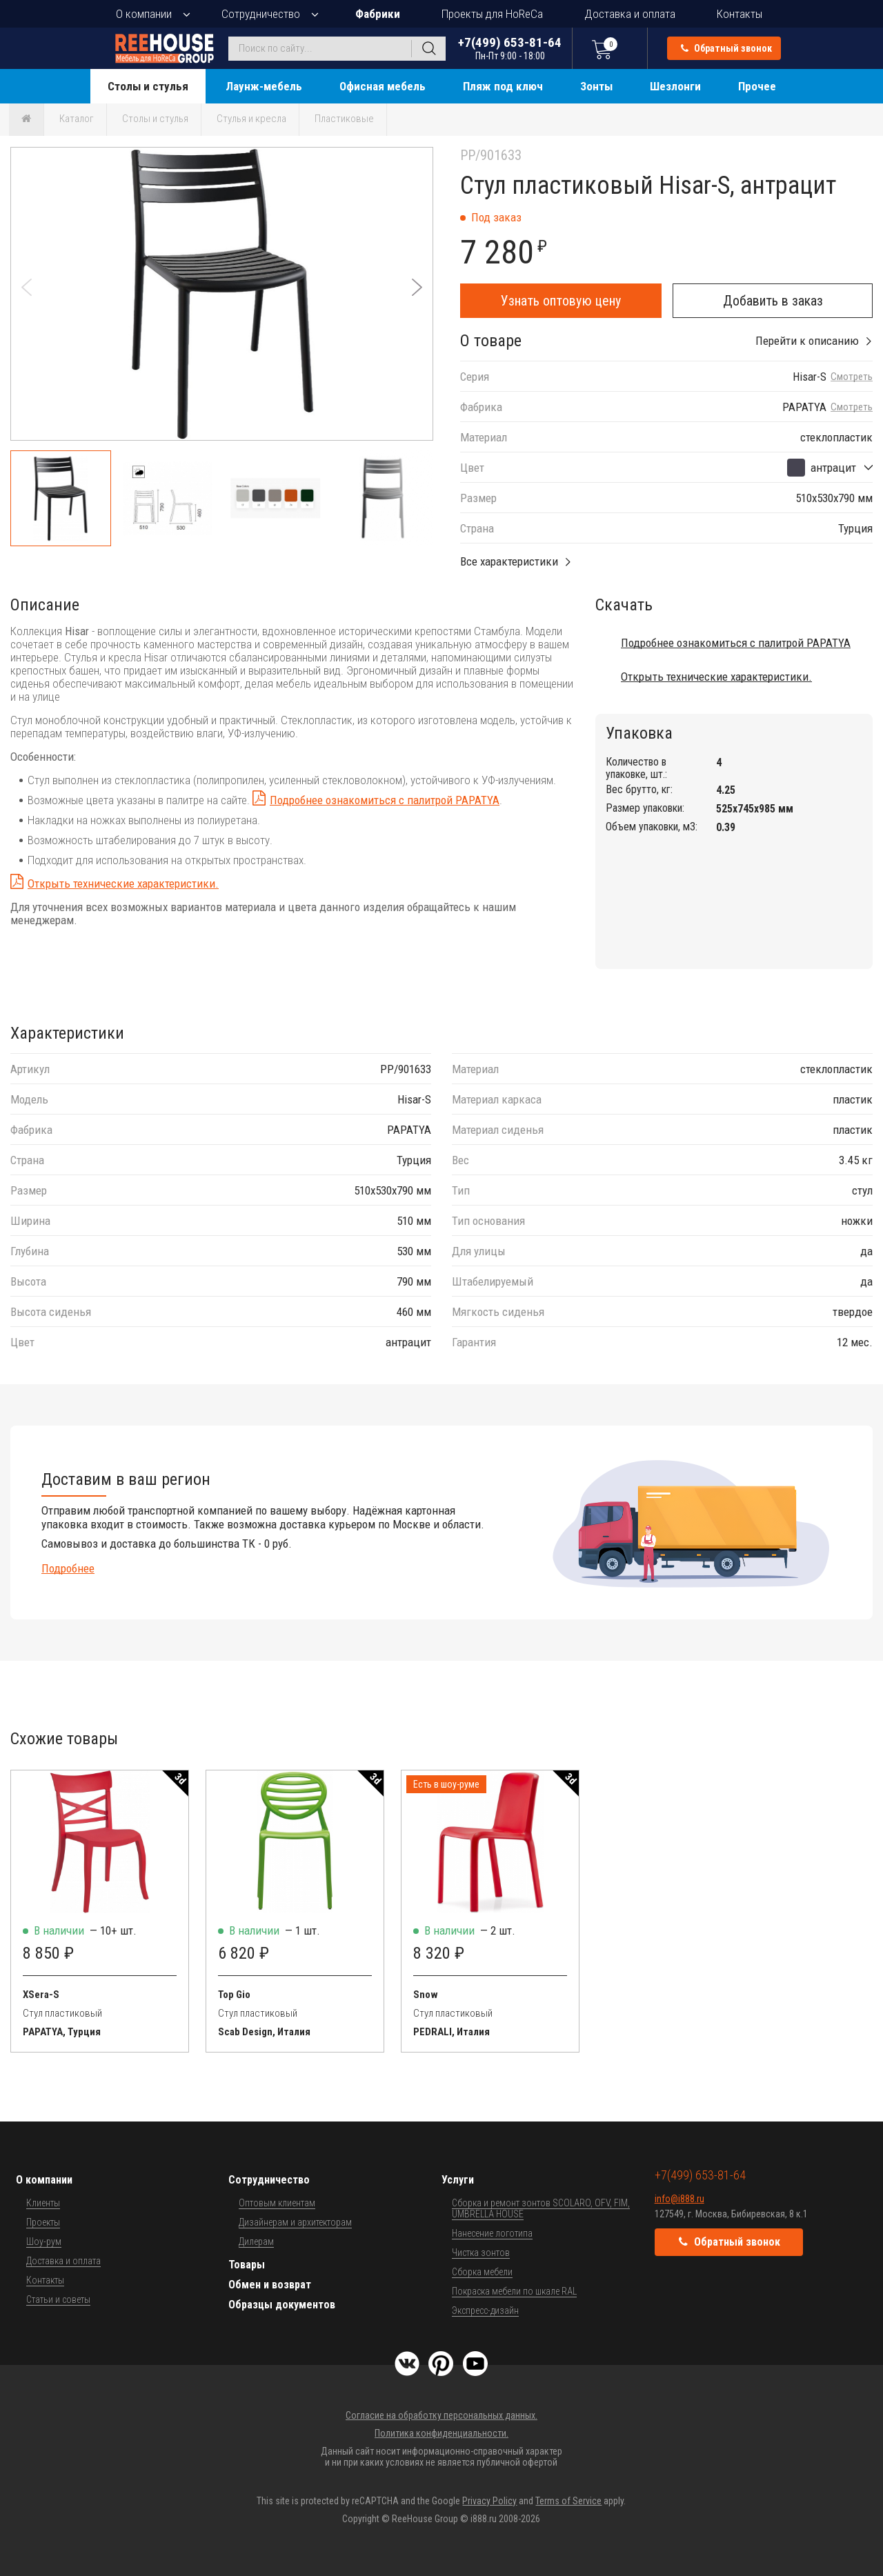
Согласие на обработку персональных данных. (441, 2415)
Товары (246, 2264)
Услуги (458, 2179)
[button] (417, 287)
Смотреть (852, 377)
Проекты (43, 2222)
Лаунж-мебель (264, 86)
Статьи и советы (58, 2299)
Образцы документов (281, 2304)
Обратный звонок (726, 48)
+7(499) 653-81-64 (510, 47)
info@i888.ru (679, 2198)
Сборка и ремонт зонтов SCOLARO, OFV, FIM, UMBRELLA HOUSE (541, 2208)
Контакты (739, 14)
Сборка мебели (482, 2271)
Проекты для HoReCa (492, 14)
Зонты (596, 86)
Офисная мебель (382, 86)
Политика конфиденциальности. (441, 2433)
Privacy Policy (489, 2500)
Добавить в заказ (773, 300)
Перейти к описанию (807, 341)
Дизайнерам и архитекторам (295, 2222)
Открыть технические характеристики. (123, 883)
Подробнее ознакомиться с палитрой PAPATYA (384, 800)
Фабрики (377, 14)
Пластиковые (344, 118)
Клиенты (43, 2202)
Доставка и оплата (629, 14)
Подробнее (68, 1568)
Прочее (757, 86)
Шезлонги (675, 86)
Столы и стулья (148, 86)
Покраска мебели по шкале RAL (514, 2291)
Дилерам (256, 2241)
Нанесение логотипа (492, 2233)
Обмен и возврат (269, 2284)
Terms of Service (568, 2500)
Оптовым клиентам (277, 2202)
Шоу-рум (43, 2241)
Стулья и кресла (251, 118)
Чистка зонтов (481, 2252)
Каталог (76, 118)
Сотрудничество (260, 14)
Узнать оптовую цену (561, 300)
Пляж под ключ (503, 86)
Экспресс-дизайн (485, 2310)
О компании (144, 14)
